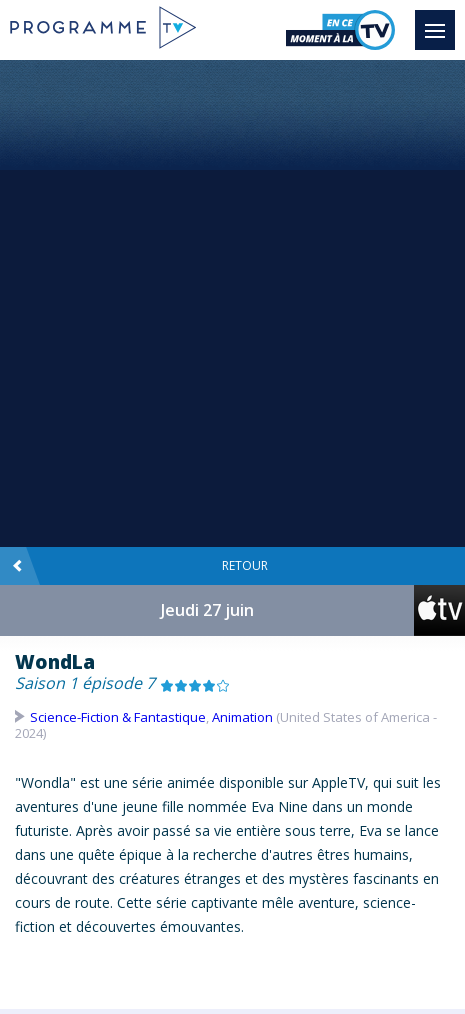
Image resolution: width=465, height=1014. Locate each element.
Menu (440, 21)
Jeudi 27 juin (207, 610)
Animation (242, 717)
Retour (140, 566)
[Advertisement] (232, 302)
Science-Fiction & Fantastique (118, 717)
